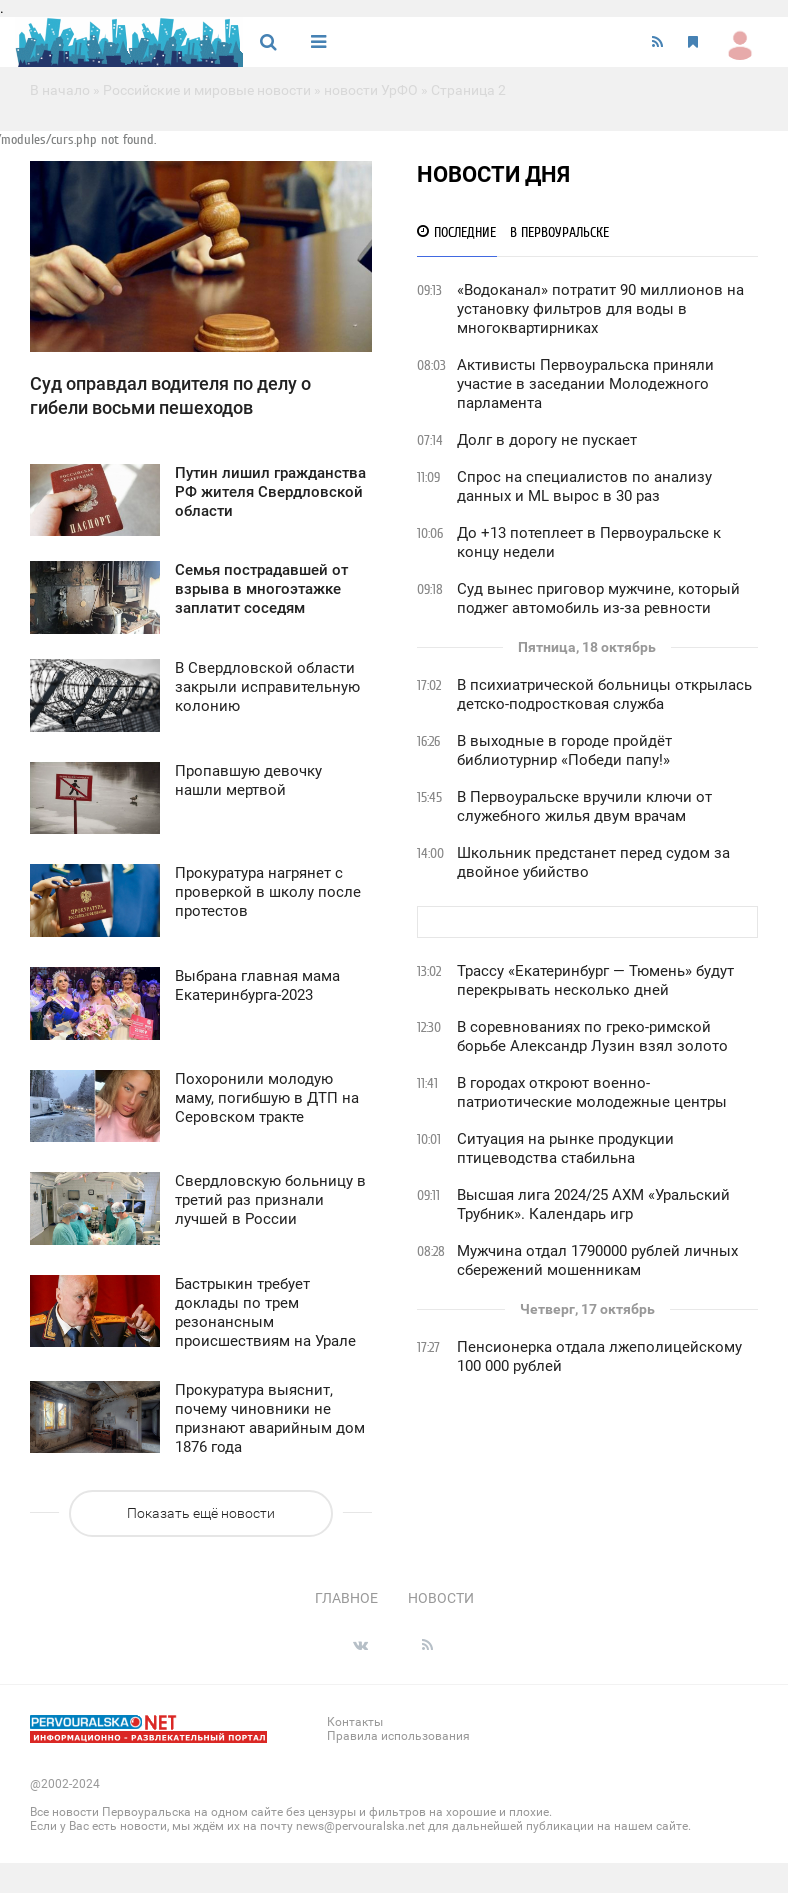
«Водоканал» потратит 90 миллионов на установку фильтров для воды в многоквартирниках (600, 309)
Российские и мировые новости (207, 90)
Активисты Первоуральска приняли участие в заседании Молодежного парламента (585, 384)
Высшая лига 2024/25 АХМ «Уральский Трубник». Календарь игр (593, 1204)
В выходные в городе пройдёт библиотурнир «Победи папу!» (564, 750)
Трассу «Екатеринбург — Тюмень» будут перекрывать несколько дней (595, 980)
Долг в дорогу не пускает (547, 440)
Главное (346, 1598)
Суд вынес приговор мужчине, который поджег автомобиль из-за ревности (598, 598)
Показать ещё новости (201, 1513)
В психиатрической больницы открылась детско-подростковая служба (604, 694)
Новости (441, 1598)
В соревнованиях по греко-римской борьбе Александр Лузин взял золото (592, 1036)
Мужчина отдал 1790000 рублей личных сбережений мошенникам (597, 1260)
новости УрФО (371, 90)
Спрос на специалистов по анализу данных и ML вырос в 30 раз (584, 486)
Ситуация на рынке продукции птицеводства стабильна (565, 1148)
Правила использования (398, 1736)
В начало (60, 90)
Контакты (355, 1722)
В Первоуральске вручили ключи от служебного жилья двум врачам (584, 806)
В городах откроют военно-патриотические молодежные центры (592, 1092)
